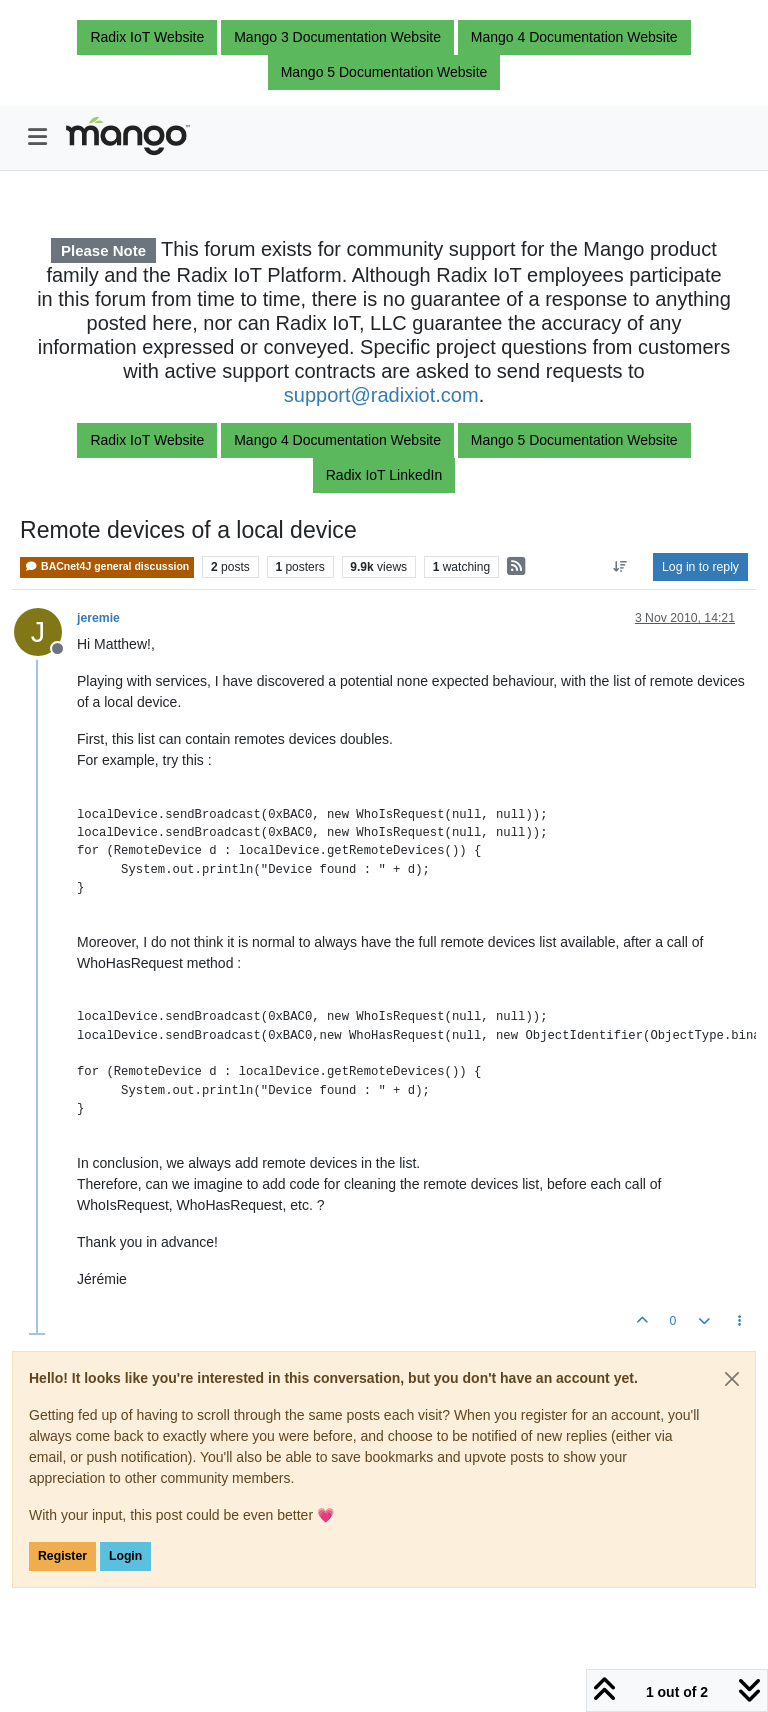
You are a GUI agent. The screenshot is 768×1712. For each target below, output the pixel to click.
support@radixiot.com (381, 395)
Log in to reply (700, 567)
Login (125, 1556)
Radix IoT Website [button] (147, 37)
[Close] (732, 1379)
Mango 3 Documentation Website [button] (337, 37)
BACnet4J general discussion (107, 566)
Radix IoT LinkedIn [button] (384, 475)
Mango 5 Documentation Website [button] (384, 72)
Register (62, 1556)
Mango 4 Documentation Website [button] (574, 37)
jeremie (98, 618)
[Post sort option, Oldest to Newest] (620, 567)
